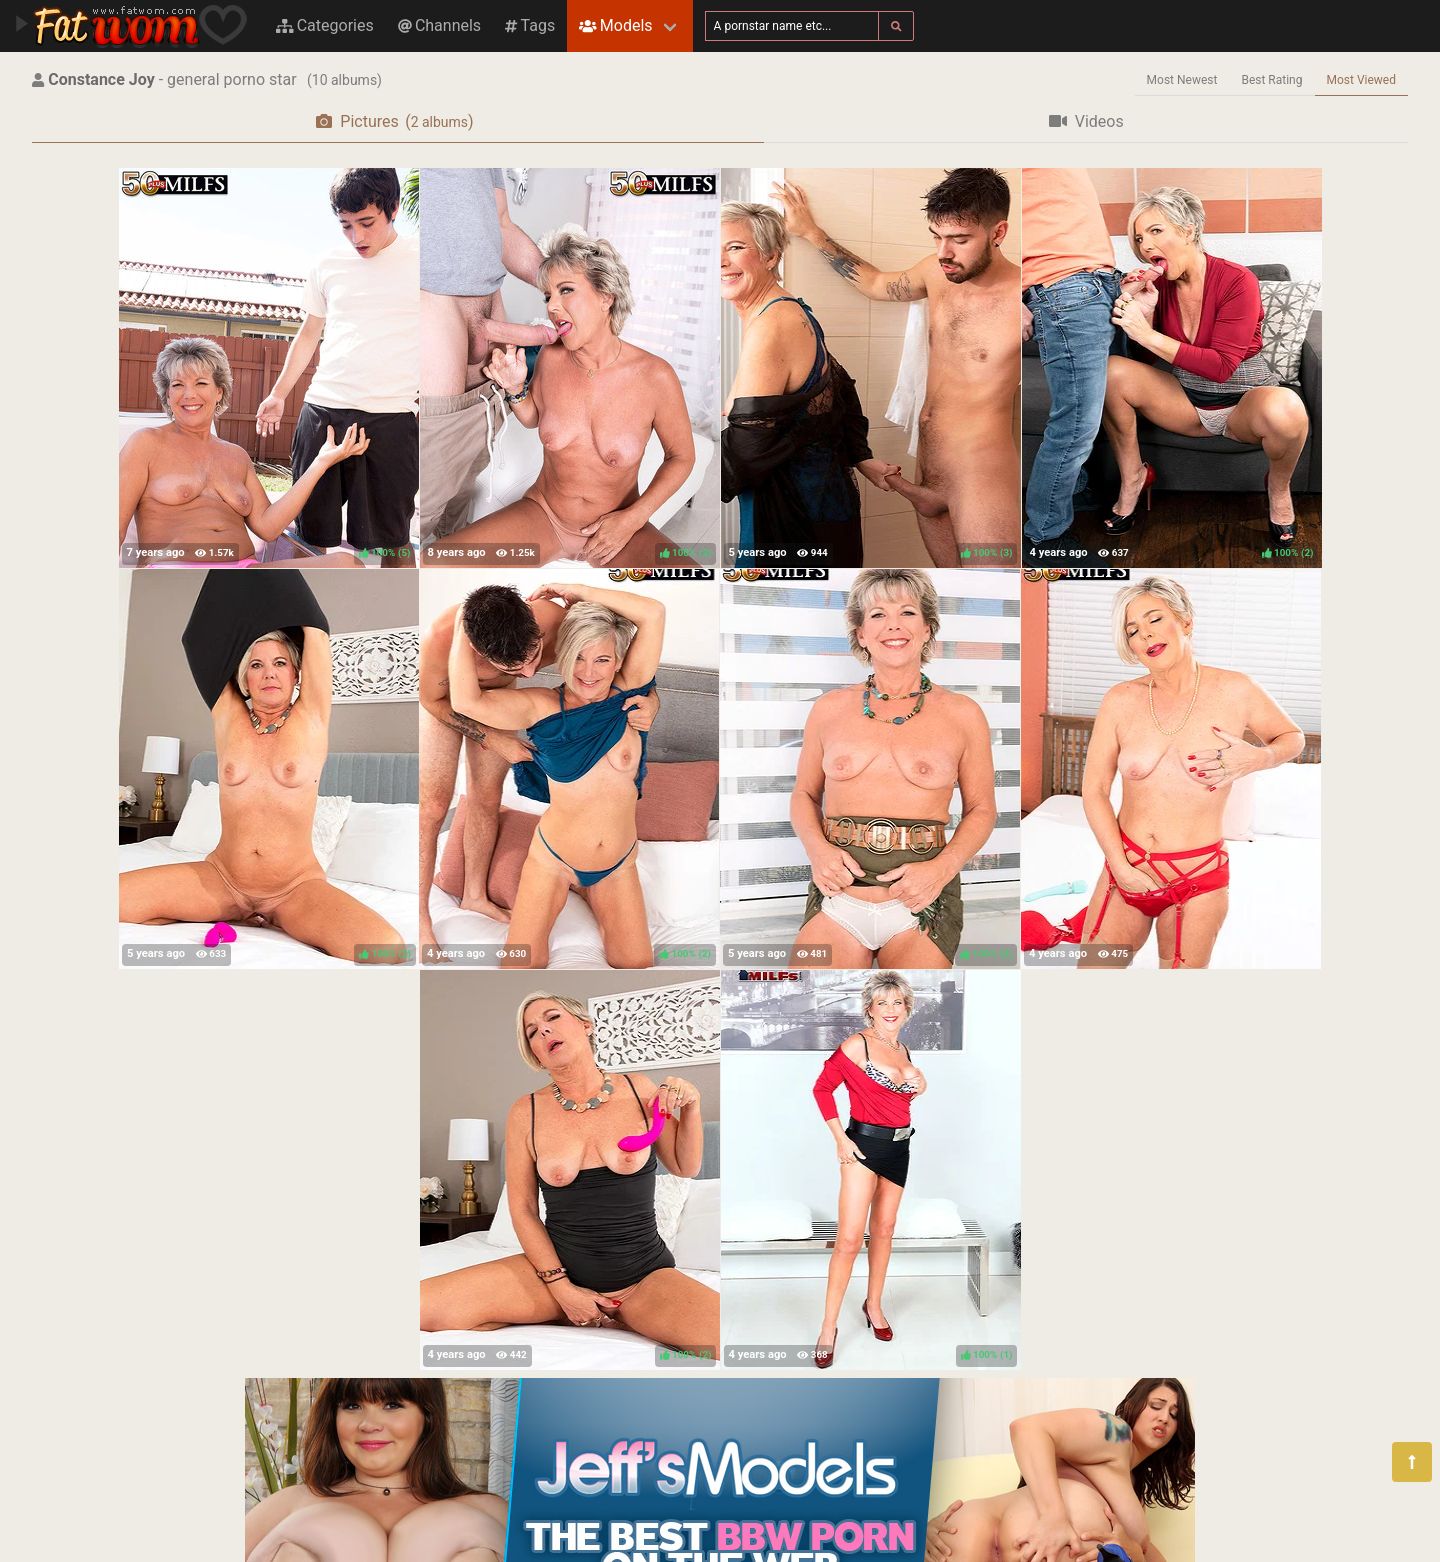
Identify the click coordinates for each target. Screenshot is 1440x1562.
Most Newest (1182, 80)
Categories (325, 25)
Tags (530, 25)
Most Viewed (1362, 80)
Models (615, 25)
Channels (439, 25)
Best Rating (1271, 80)
